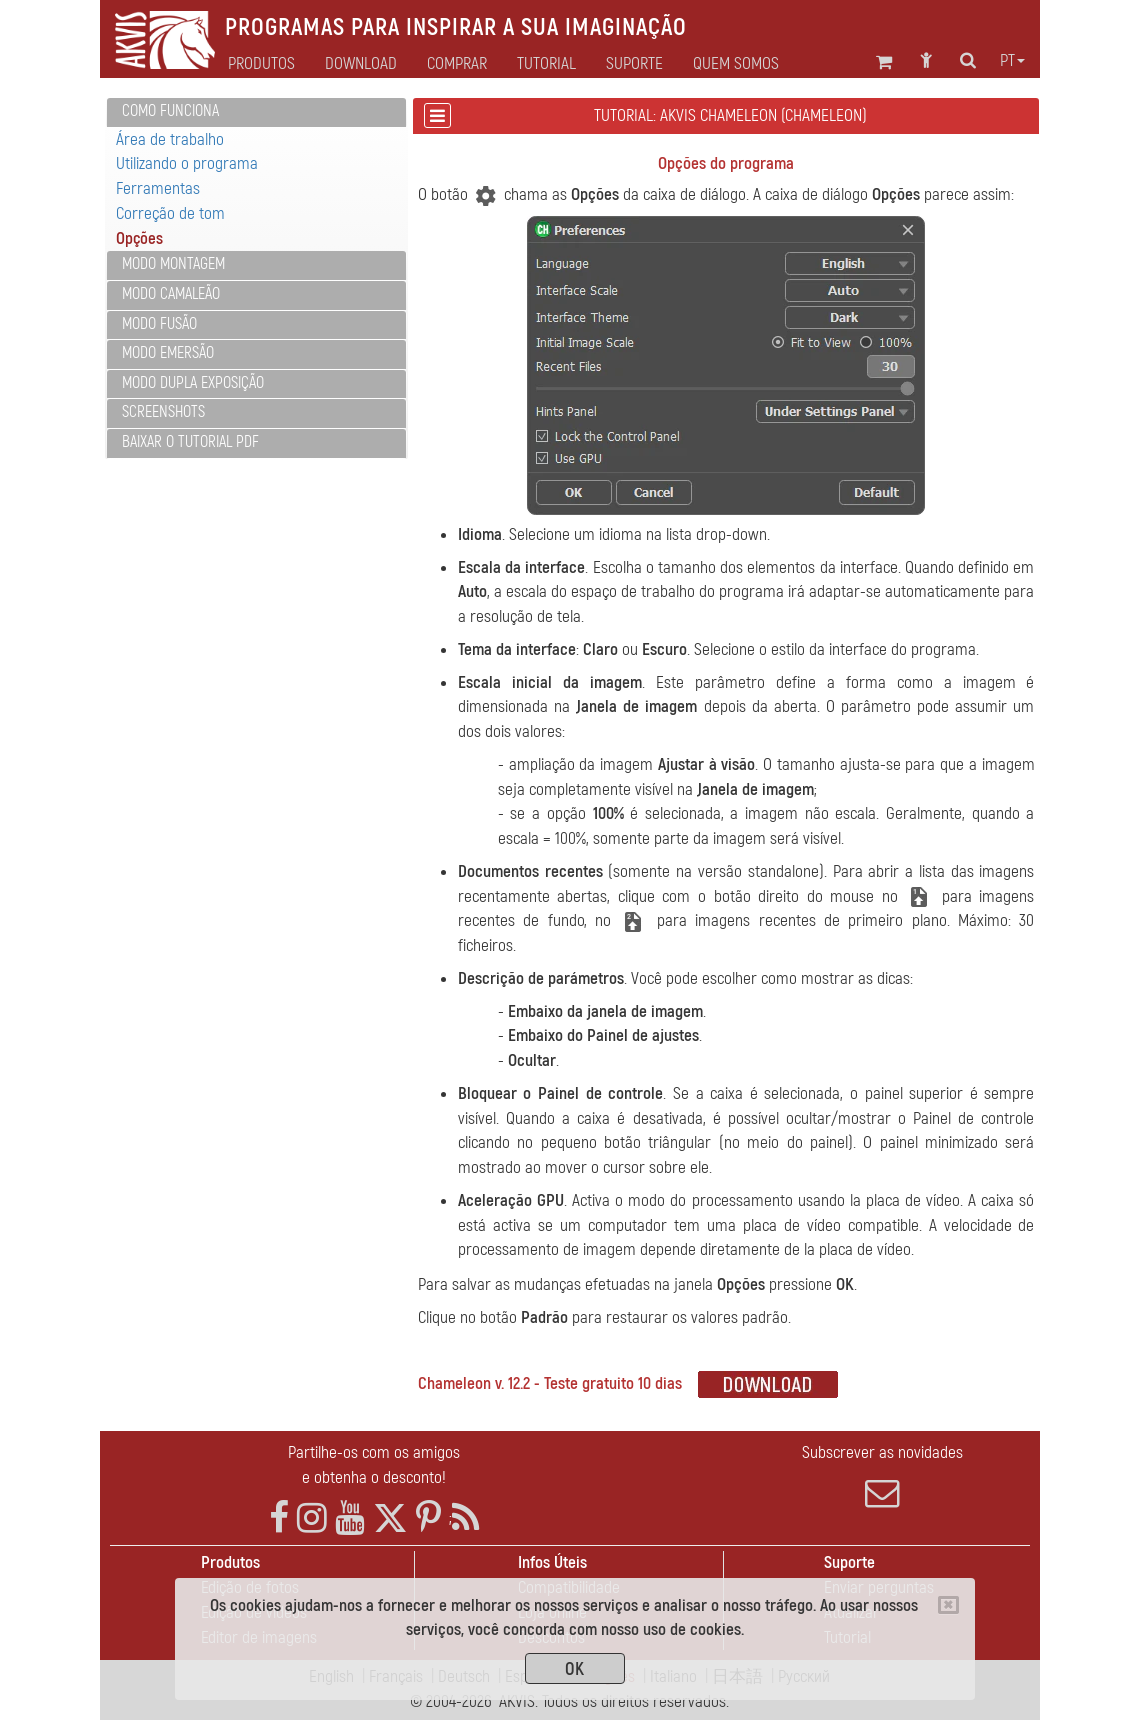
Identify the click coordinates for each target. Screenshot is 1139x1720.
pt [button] (1012, 61)
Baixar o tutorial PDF (190, 442)
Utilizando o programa (187, 163)
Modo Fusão (159, 324)
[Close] (948, 1605)
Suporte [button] (634, 64)
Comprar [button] (457, 64)
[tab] (256, 112)
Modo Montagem (173, 264)
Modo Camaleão (171, 294)
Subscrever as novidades (882, 1476)
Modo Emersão (168, 353)
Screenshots (163, 412)
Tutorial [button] (546, 64)
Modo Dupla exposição (193, 383)
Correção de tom (170, 213)
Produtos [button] (261, 64)
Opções (139, 238)
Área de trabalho (170, 139)
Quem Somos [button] (736, 64)
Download (361, 64)
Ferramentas (158, 188)
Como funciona (170, 111)
